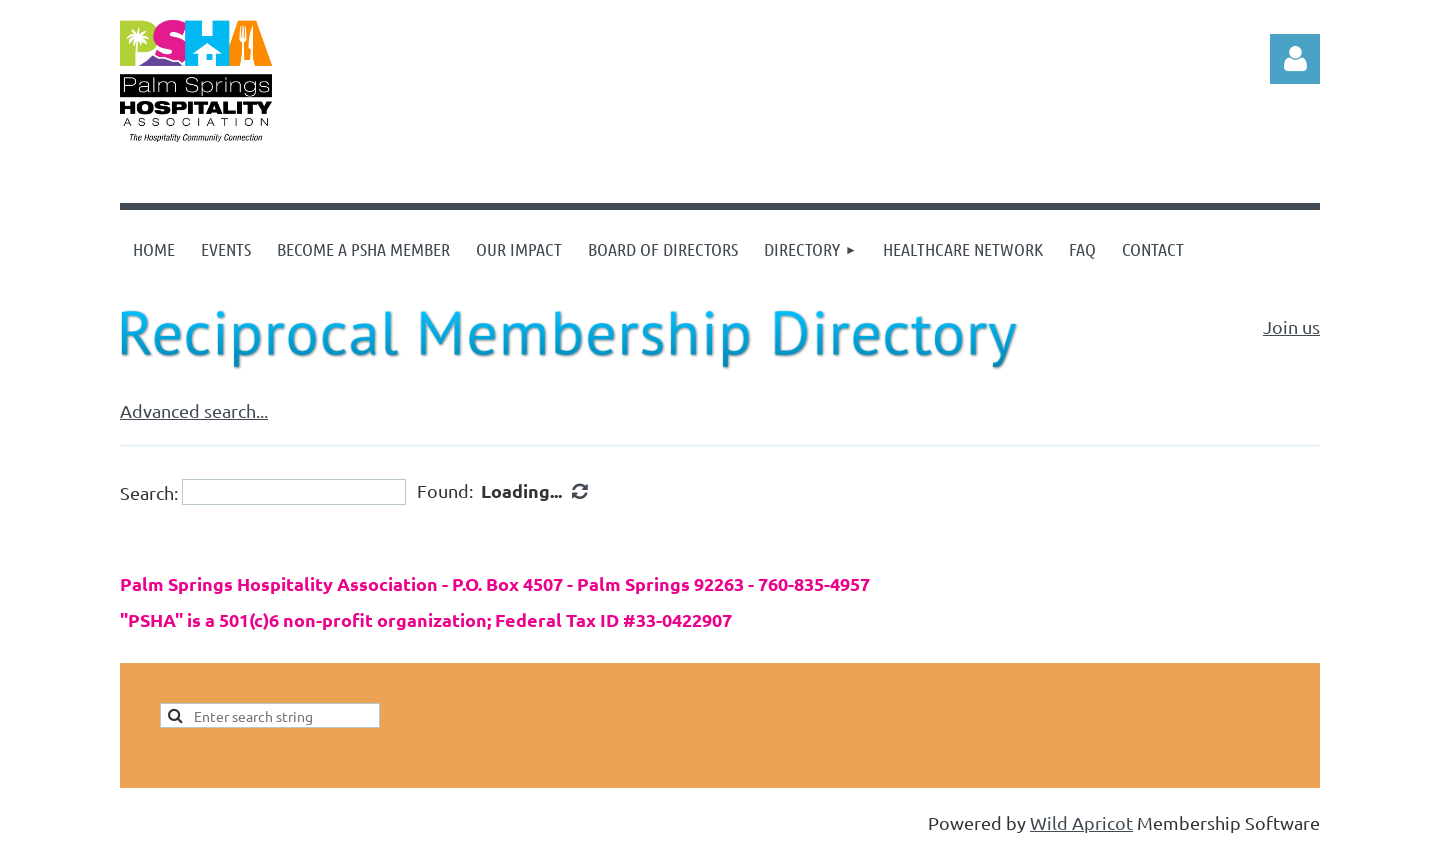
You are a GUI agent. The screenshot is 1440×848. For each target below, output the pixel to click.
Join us (1291, 326)
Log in (1295, 59)
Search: (149, 491)
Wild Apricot (1081, 822)
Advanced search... (194, 410)
